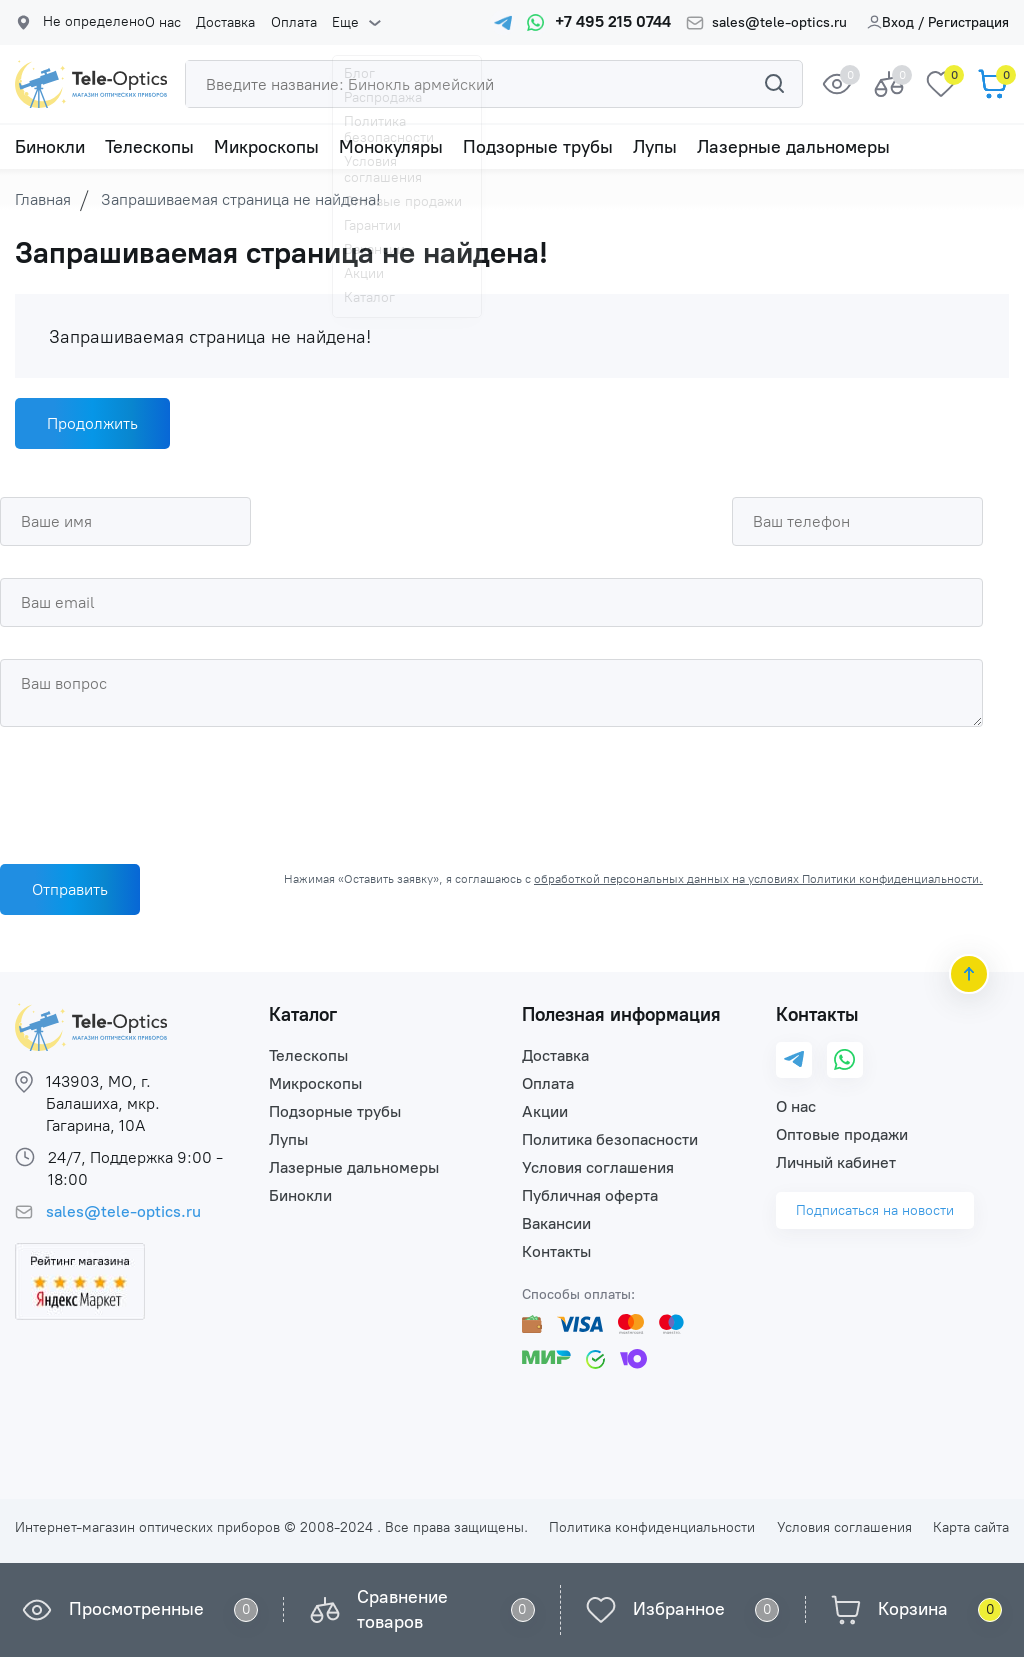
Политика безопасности (610, 1139)
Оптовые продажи (842, 1134)
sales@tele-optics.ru (779, 23)
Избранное (679, 1609)
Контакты (556, 1251)
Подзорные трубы (538, 147)
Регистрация (968, 22)
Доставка (225, 23)
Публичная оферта (590, 1195)
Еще (344, 23)
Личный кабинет (836, 1162)
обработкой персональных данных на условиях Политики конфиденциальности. (758, 879)
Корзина (913, 1609)
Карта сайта (971, 1527)
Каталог (303, 1014)
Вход (890, 22)
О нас (163, 23)
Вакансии (556, 1223)
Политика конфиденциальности (652, 1527)
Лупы (655, 147)
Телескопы (149, 147)
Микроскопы (266, 147)
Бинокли (50, 147)
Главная (43, 199)
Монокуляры (391, 147)
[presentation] (152, 790)
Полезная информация (621, 1014)
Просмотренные (136, 1609)
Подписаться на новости (875, 1210)
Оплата (293, 23)
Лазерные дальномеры (793, 147)
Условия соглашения (598, 1167)
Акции (545, 1111)
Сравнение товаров (402, 1609)
